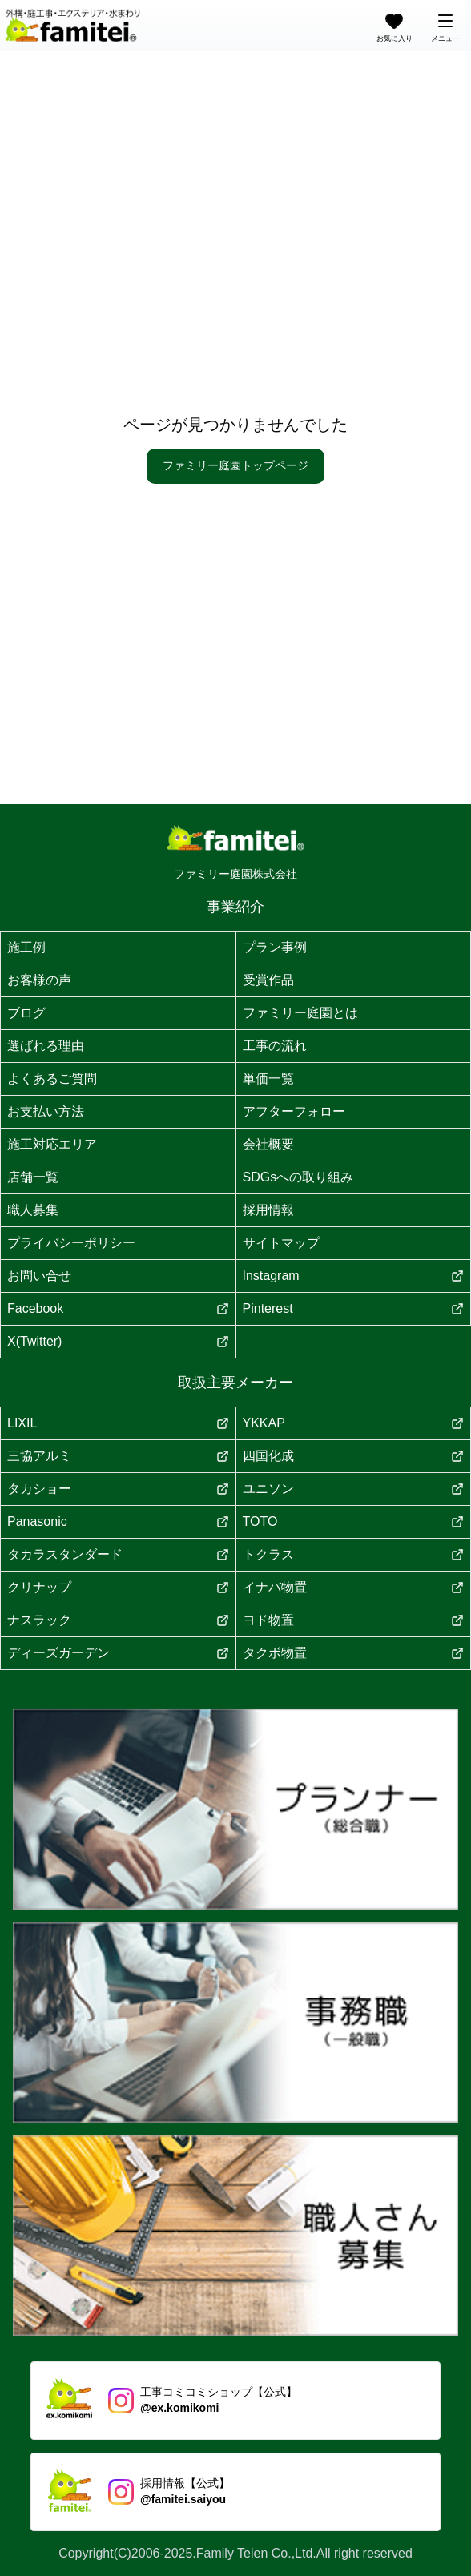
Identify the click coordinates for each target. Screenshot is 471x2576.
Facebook (118, 1308)
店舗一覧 (32, 1177)
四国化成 (354, 1456)
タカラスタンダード (118, 1554)
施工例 (26, 947)
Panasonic (118, 1521)
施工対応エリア (52, 1144)
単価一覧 (268, 1078)
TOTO (354, 1521)
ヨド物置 (354, 1620)
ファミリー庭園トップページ (235, 465)
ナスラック (118, 1620)
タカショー (118, 1488)
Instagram (354, 1275)
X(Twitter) (118, 1341)
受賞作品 (268, 980)
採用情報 (268, 1210)
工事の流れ (275, 1046)
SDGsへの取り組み (298, 1177)
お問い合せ (39, 1275)
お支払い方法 (45, 1111)
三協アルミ (118, 1456)
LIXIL (118, 1423)
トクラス (354, 1554)
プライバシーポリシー (71, 1243)
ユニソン (354, 1488)
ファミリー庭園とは (300, 1013)
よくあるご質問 (52, 1078)
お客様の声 (39, 980)
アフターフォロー (294, 1111)
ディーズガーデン (118, 1653)
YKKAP (354, 1423)
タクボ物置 (354, 1653)
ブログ (26, 1013)
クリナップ (118, 1587)
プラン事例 (275, 947)
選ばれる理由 (45, 1046)
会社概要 (268, 1144)
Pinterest (354, 1308)
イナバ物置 (354, 1587)
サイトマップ (281, 1243)
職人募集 (32, 1210)
